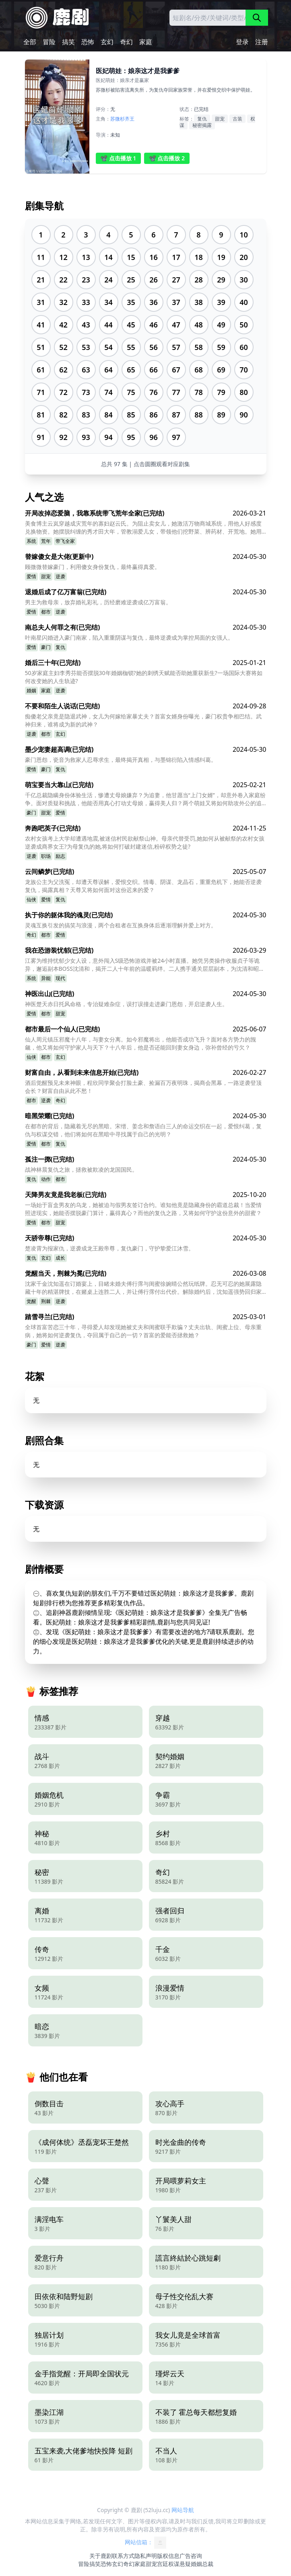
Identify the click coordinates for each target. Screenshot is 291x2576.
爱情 (31, 576)
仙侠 (31, 899)
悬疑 (185, 2564)
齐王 (129, 118)
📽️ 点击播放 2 (167, 158)
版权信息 (168, 2556)
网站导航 (182, 2510)
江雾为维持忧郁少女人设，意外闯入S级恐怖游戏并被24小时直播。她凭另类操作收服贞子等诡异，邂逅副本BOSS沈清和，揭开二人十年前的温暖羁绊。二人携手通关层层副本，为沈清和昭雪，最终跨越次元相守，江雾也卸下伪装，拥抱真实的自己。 (142, 965)
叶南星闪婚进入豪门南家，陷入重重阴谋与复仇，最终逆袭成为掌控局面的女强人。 (129, 637)
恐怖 (87, 41)
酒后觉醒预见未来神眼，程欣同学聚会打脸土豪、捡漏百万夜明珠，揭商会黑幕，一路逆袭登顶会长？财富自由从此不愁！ (143, 1087)
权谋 (174, 2564)
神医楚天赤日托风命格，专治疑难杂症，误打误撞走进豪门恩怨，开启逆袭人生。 (126, 1004)
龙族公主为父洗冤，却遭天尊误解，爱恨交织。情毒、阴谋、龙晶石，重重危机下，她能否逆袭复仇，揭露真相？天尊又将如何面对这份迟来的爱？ (143, 886)
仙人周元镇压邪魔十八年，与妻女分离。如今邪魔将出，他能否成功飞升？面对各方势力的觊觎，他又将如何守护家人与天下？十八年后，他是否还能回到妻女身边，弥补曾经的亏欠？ (140, 1043)
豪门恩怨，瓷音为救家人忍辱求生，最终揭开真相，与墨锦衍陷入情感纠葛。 (121, 759)
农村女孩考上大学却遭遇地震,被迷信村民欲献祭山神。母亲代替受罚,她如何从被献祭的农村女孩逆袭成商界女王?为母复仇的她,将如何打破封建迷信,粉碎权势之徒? (145, 842)
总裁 (207, 2564)
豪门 (46, 647)
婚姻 (31, 690)
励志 (60, 856)
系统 (31, 541)
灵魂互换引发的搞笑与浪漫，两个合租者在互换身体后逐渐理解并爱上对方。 (121, 925)
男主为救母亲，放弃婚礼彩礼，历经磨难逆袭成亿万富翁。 (98, 602)
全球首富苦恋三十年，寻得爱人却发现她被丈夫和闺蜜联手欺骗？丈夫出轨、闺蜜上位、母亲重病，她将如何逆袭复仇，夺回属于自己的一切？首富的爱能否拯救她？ (143, 1331)
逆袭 (60, 576)
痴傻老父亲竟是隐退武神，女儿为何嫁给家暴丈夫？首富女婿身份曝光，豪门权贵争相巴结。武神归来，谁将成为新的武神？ (143, 720)
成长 (60, 1257)
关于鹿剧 (100, 2556)
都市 (46, 611)
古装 (237, 118)
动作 (46, 1179)
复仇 (202, 118)
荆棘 (46, 1301)
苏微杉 (117, 118)
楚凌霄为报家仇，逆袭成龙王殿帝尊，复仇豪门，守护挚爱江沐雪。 (109, 1248)
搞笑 (68, 41)
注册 (261, 41)
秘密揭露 (202, 125)
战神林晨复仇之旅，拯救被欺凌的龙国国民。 (81, 1169)
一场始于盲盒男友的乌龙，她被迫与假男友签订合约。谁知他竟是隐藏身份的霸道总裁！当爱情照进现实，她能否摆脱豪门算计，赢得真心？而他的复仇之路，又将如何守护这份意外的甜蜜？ (143, 1209)
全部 (29, 41)
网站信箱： (146, 2543)
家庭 (145, 41)
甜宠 (220, 118)
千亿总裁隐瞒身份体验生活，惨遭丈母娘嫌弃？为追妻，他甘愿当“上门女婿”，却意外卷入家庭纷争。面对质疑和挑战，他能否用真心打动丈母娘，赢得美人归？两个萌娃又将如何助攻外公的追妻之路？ (145, 799)
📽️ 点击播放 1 (118, 158)
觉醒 (31, 1301)
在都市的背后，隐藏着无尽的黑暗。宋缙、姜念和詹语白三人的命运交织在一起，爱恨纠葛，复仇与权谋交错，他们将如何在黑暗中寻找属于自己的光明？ (143, 1130)
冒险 (49, 41)
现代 (60, 978)
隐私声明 (145, 2556)
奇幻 (126, 41)
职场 (46, 856)
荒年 (46, 541)
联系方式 (123, 2556)
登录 (242, 41)
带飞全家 (65, 541)
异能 (46, 978)
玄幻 (107, 41)
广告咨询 (191, 2556)
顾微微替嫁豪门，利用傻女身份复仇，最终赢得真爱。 (92, 567)
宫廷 (162, 2564)
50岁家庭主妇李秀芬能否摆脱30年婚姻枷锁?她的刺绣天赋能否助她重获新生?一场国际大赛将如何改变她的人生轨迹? (143, 677)
